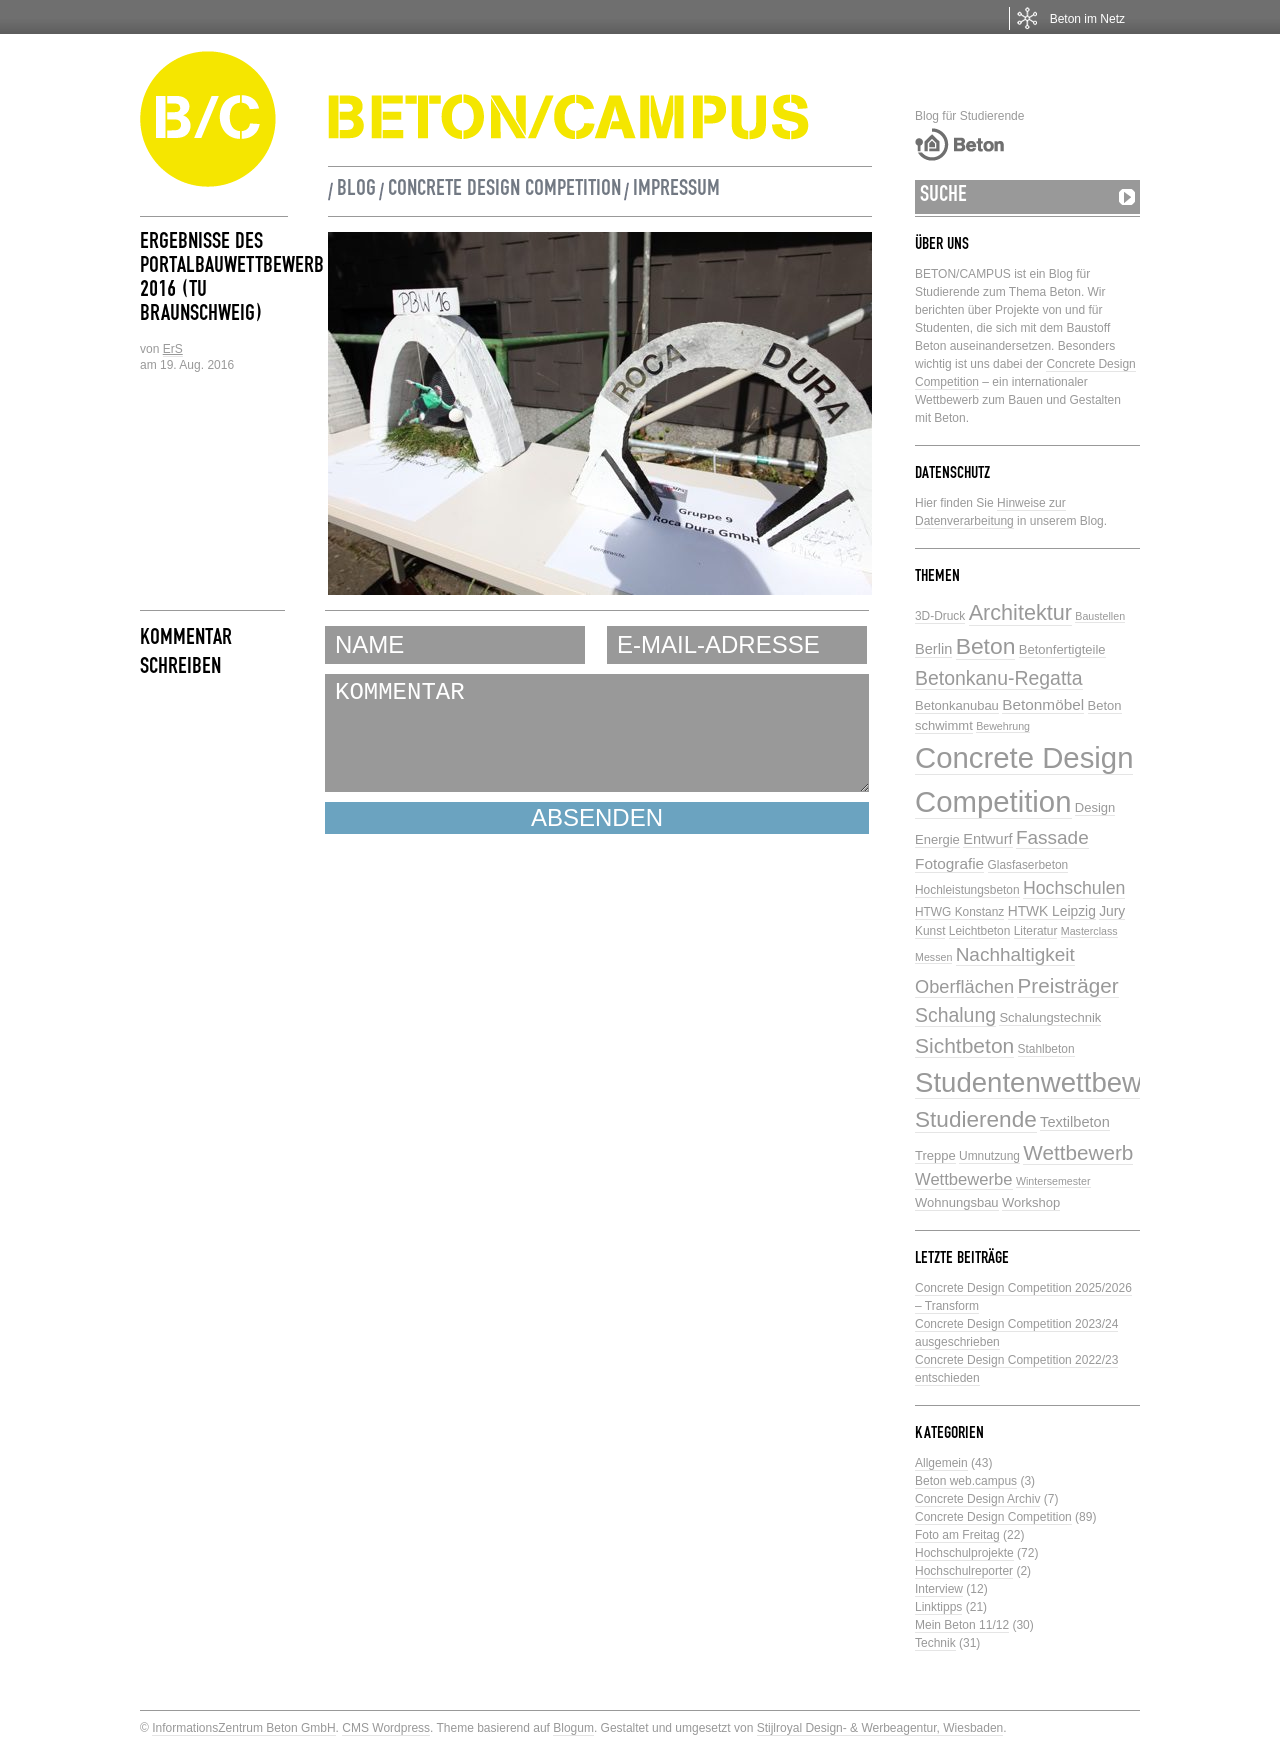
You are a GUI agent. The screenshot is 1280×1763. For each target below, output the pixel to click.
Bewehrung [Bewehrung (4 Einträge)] (1003, 726)
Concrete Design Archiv (977, 1499)
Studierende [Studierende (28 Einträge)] (976, 1119)
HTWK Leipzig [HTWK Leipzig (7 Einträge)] (1052, 911)
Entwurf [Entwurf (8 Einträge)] (987, 839)
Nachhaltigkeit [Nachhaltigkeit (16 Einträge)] (1015, 954)
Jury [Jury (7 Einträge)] (1112, 911)
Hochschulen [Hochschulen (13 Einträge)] (1074, 888)
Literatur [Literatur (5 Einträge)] (1036, 931)
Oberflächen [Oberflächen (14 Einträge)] (964, 987)
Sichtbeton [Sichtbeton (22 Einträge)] (964, 1045)
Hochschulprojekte (964, 1553)
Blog (356, 191)
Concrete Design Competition (504, 191)
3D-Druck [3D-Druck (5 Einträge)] (940, 616)
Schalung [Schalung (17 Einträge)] (955, 1015)
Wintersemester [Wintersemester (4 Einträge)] (1053, 1181)
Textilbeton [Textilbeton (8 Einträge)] (1075, 1122)
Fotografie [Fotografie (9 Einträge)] (949, 863)
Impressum (676, 191)
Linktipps (938, 1607)
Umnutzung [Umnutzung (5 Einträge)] (989, 1156)
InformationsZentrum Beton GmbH (243, 1728)
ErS (173, 349)
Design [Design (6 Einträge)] (1095, 807)
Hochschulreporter (964, 1571)
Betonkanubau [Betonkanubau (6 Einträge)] (957, 705)
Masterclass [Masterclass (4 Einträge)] (1089, 931)
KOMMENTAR (597, 733)
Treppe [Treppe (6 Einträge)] (935, 1155)
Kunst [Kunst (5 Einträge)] (930, 931)
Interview (939, 1589)
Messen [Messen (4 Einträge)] (933, 957)
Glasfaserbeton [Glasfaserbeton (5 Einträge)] (1028, 865)
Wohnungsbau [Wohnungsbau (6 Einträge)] (957, 1202)
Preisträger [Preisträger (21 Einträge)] (1067, 985)
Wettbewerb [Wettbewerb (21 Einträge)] (1078, 1152)
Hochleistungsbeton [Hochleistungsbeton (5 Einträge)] (967, 890)
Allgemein (941, 1463)
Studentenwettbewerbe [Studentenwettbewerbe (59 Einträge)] (1056, 1082)
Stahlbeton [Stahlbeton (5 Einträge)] (1046, 1049)
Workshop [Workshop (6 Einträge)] (1031, 1202)
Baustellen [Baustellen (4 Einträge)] (1100, 616)
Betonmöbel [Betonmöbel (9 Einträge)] (1043, 704)
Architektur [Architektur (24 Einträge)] (1020, 612)
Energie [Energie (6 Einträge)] (937, 839)
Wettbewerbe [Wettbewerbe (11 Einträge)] (964, 1179)
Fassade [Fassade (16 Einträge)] (1052, 837)
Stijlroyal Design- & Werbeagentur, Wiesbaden (880, 1728)
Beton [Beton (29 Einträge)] (986, 646)
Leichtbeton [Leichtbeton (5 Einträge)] (980, 931)
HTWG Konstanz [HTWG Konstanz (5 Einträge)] (959, 912)
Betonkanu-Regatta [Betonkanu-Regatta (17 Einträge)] (999, 678)
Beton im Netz (1087, 19)
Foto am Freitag (957, 1535)
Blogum (573, 1728)
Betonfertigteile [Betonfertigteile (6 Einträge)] (1062, 649)
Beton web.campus (966, 1481)
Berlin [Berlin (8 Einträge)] (933, 649)
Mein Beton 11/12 (962, 1625)
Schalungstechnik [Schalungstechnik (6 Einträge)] (1050, 1017)
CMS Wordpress (386, 1728)
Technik (935, 1643)
